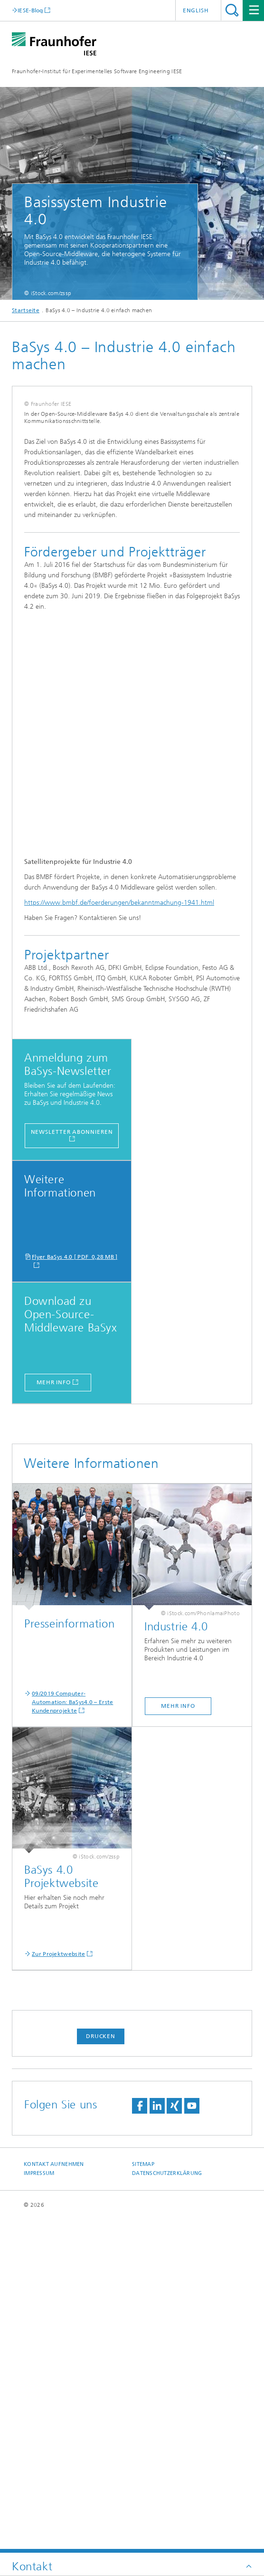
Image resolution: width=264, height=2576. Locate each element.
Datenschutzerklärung (167, 2506)
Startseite (25, 310)
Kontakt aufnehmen (54, 2497)
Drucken (100, 2369)
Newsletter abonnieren (72, 1465)
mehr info (178, 2039)
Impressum (39, 2506)
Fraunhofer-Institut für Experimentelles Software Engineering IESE (97, 71)
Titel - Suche (232, 10)
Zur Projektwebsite (58, 2287)
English (196, 10)
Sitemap (143, 2497)
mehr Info (54, 1715)
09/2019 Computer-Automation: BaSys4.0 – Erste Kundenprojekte (72, 2035)
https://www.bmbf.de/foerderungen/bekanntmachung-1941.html (119, 1236)
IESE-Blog (30, 10)
